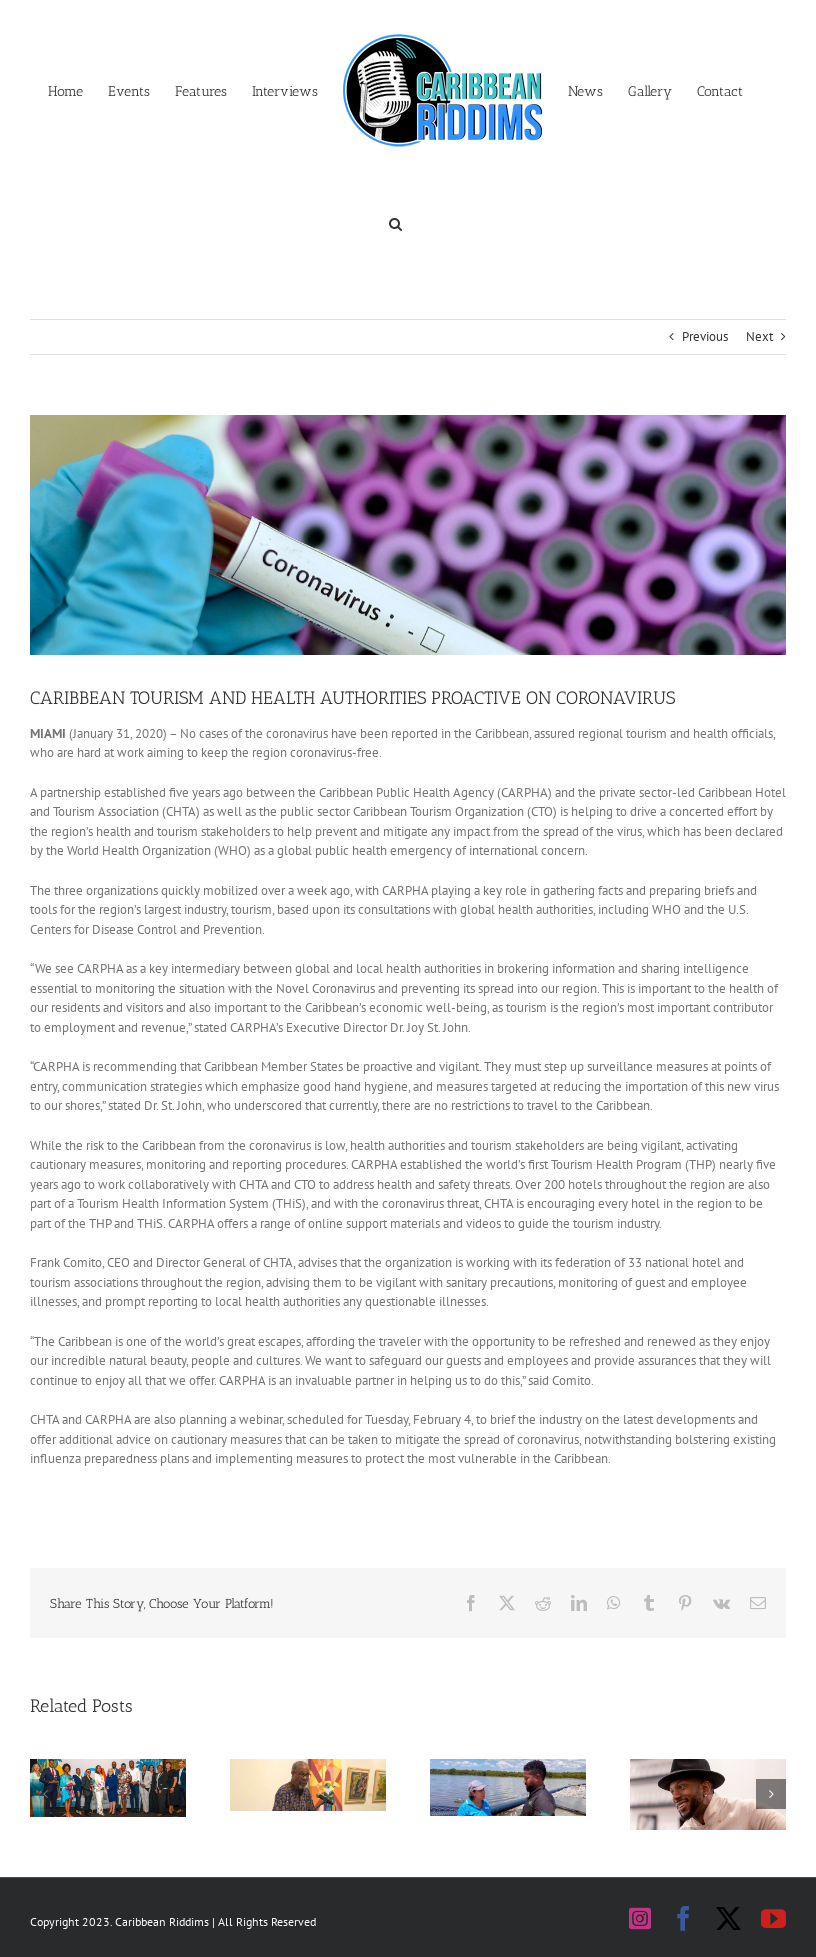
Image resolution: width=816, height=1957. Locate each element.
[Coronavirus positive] (408, 535)
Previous (705, 336)
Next (759, 336)
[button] (395, 222)
